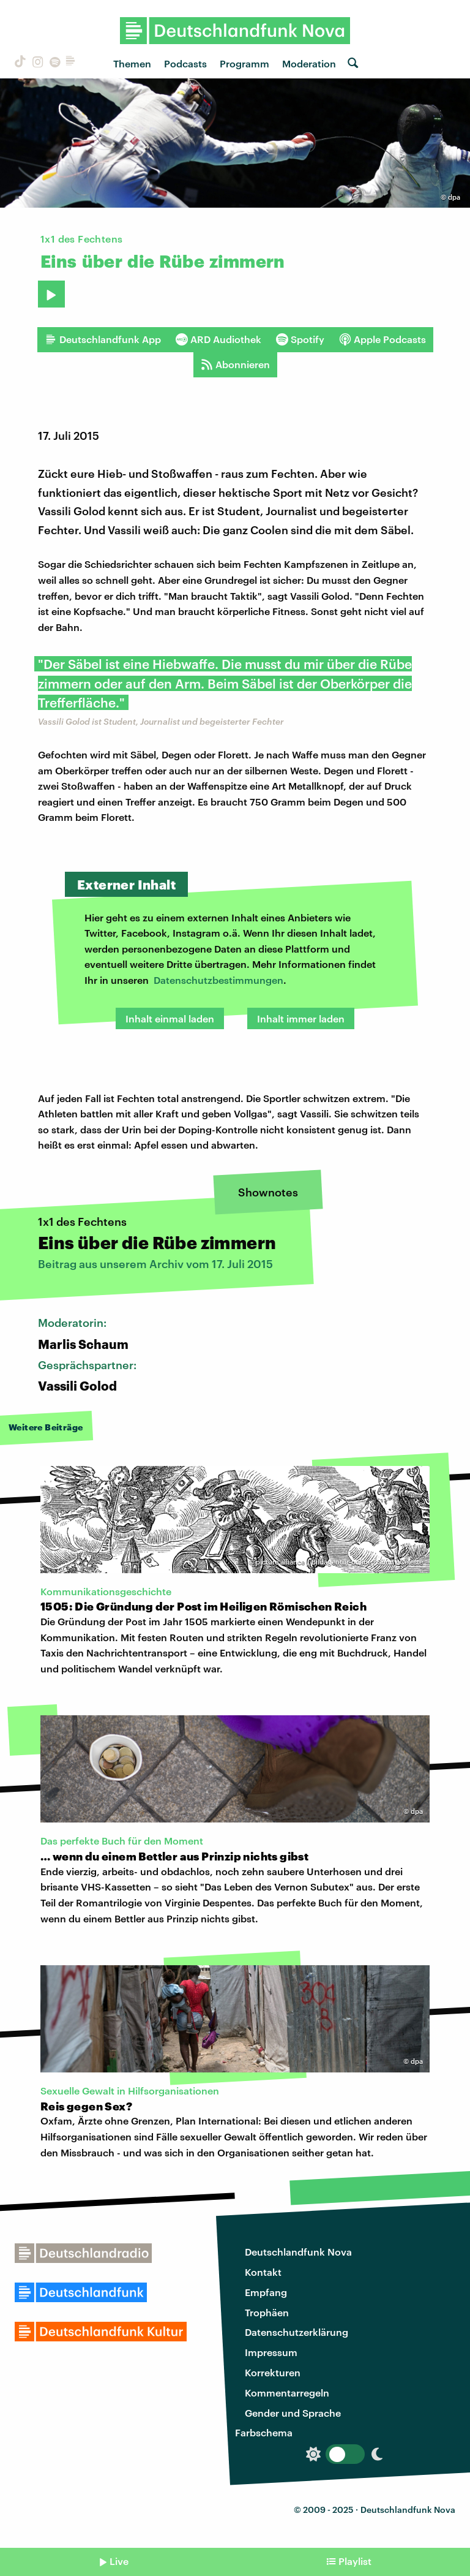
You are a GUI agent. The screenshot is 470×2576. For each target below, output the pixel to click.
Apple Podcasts (382, 339)
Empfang (266, 2292)
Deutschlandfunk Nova (298, 2251)
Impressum (271, 2352)
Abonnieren (235, 364)
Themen (132, 63)
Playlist (354, 2561)
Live (119, 2561)
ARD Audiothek (218, 339)
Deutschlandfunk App (103, 339)
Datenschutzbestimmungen (218, 980)
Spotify (300, 339)
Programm (244, 63)
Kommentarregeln (287, 2392)
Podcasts (185, 63)
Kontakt (263, 2272)
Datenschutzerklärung (296, 2332)
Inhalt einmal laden (169, 1018)
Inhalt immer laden (301, 1018)
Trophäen (267, 2312)
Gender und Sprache (293, 2413)
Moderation (309, 63)
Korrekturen (272, 2372)
